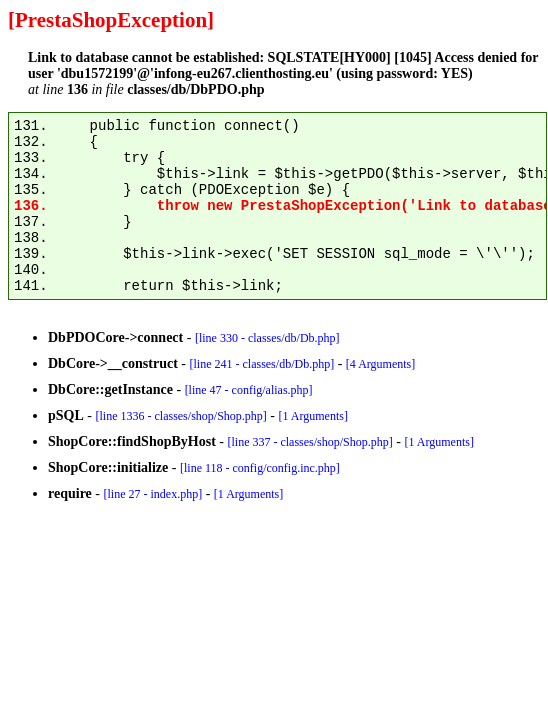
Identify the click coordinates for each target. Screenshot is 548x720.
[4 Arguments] (380, 364)
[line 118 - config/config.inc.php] (260, 468)
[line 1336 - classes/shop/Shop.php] (180, 416)
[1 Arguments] (312, 416)
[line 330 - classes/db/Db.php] (267, 338)
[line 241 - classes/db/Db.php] (261, 364)
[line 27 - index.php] (152, 494)
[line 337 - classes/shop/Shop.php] (309, 442)
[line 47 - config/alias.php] (249, 390)
